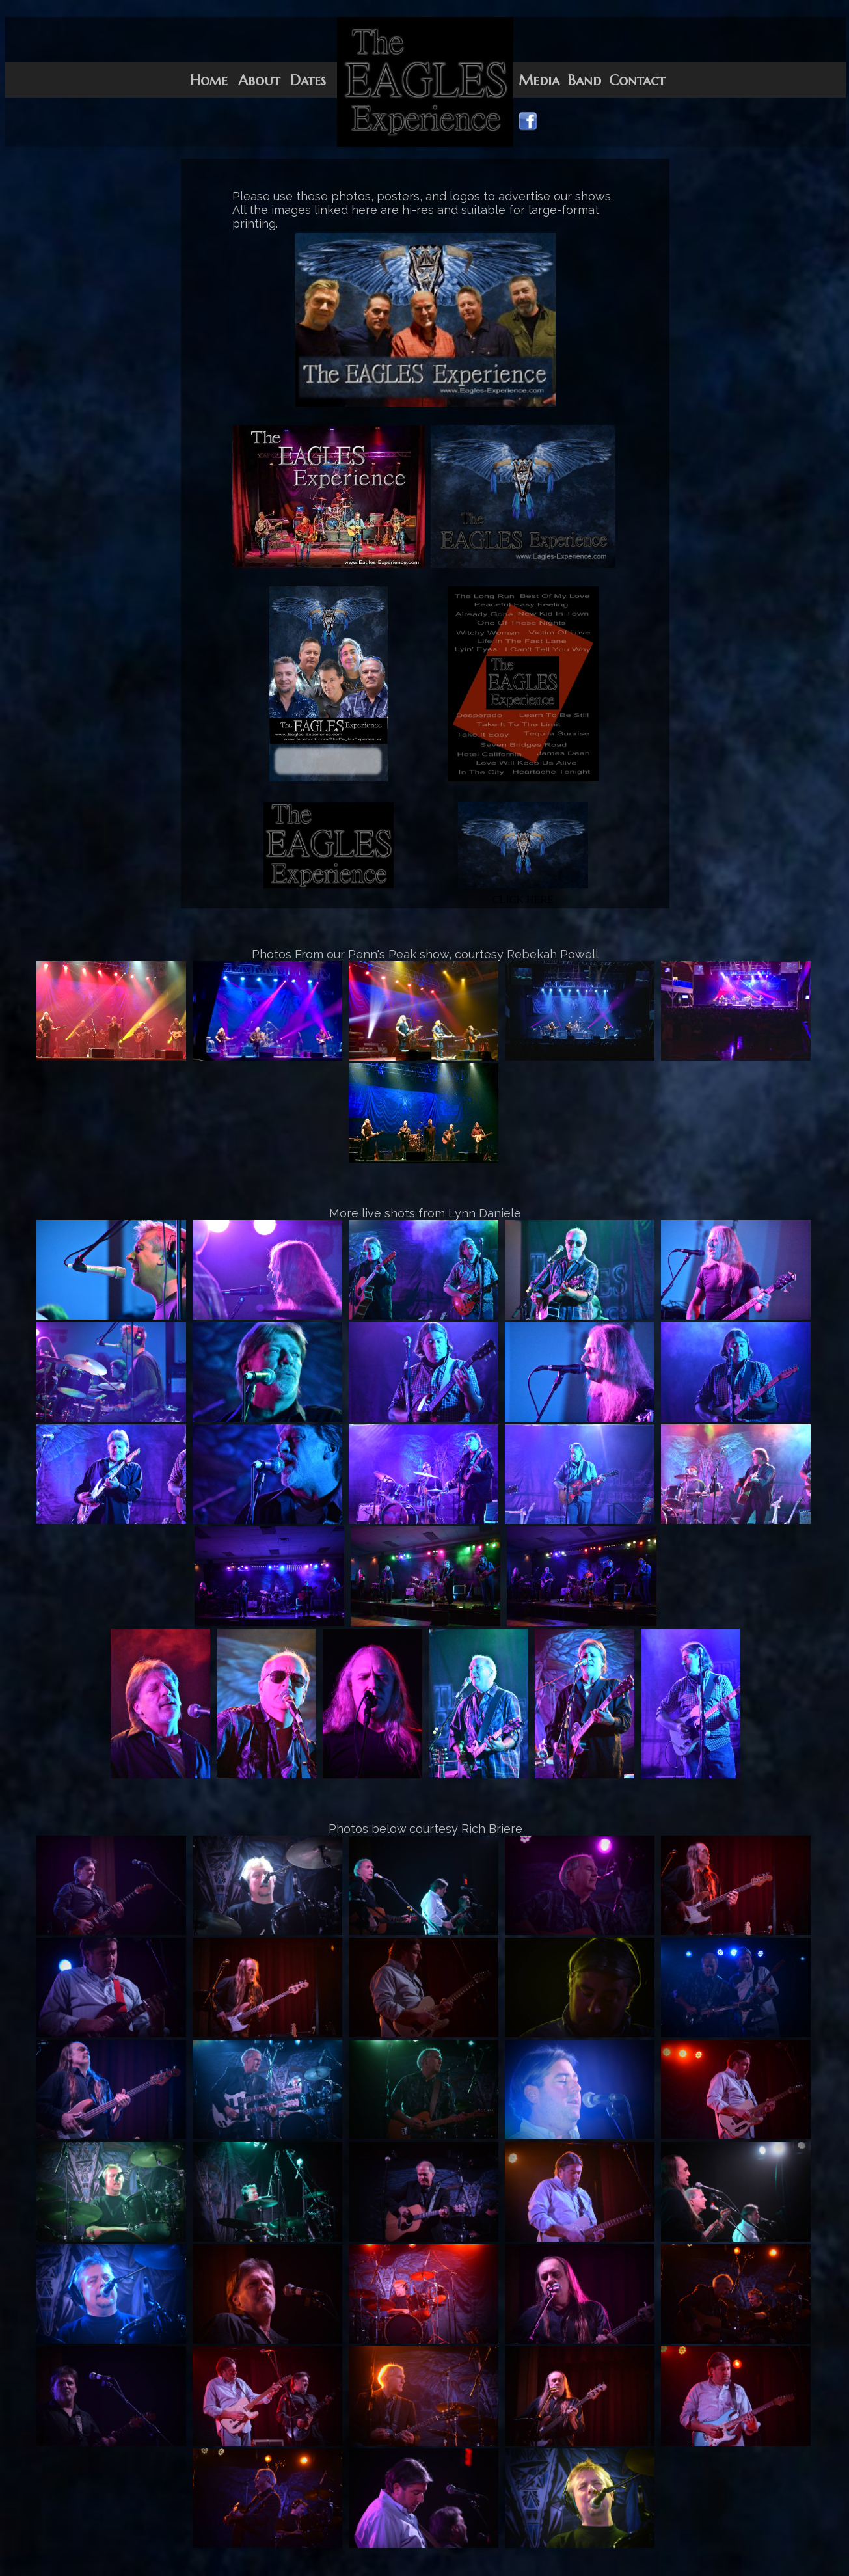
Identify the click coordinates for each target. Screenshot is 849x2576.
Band (584, 80)
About (259, 80)
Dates (308, 80)
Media (539, 80)
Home (209, 80)
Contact (637, 80)
